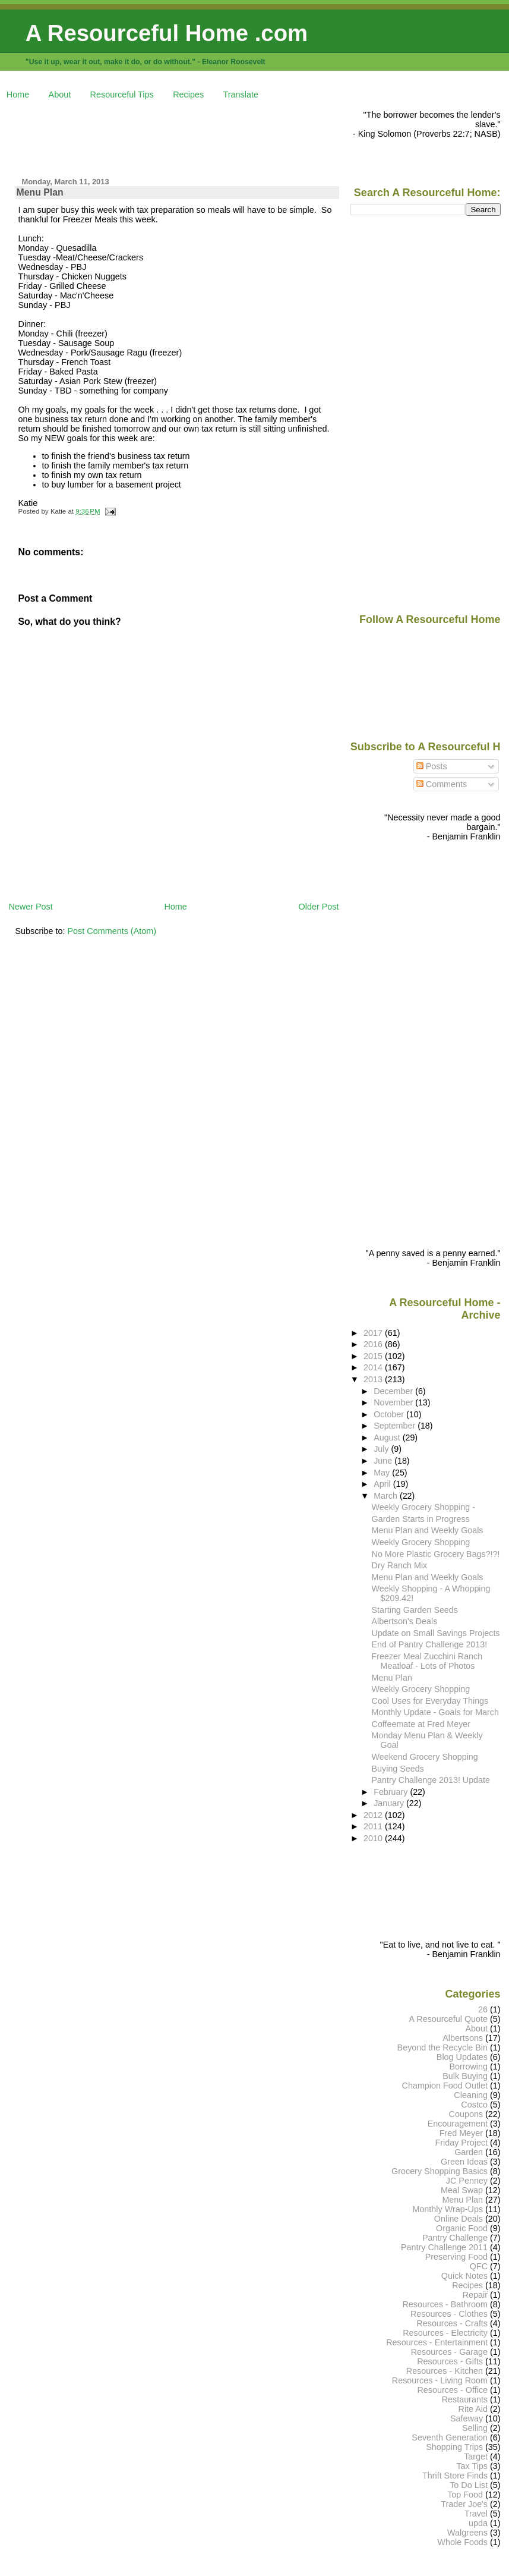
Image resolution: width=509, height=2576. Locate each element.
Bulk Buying (465, 2076)
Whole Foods (462, 2542)
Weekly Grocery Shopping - (423, 1507)
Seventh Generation (450, 2437)
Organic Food (462, 2228)
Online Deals (458, 2218)
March (387, 1496)
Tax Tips (472, 2466)
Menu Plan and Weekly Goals (427, 1530)
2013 (374, 1379)
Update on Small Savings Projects (436, 1633)
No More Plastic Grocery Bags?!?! (436, 1554)
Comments (441, 784)
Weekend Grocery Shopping (425, 1757)
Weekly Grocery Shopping (421, 1542)
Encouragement (458, 2123)
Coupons (466, 2114)
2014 (374, 1367)
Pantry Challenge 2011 (444, 2247)
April (383, 1484)
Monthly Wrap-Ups (447, 2209)
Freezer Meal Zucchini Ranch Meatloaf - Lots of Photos (427, 1661)
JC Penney (467, 2180)
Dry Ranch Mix (400, 1565)
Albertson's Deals (405, 1621)
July (382, 1449)
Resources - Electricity (445, 2333)
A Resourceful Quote (448, 2019)
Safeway (466, 2418)
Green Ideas (464, 2161)
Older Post (319, 906)
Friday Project (461, 2142)
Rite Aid (473, 2409)
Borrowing (468, 2066)
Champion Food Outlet (445, 2085)
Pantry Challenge (455, 2237)
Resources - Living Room (440, 2380)
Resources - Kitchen (444, 2371)
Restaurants (465, 2399)
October (390, 1414)
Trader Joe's (464, 2504)
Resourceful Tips (122, 94)
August (388, 1437)
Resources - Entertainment (437, 2342)
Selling (475, 2428)
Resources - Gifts (450, 2361)
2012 (374, 1815)
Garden (468, 2152)
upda (478, 2523)
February (392, 1792)
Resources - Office (452, 2390)
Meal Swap (462, 2190)
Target (476, 2456)
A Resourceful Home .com (167, 33)
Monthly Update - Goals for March (435, 1712)
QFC (479, 2266)
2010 (374, 1838)
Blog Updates (462, 2057)
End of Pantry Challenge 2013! (430, 1644)
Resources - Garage (449, 2352)
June (384, 1460)
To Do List (469, 2485)
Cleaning (471, 2095)
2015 (374, 1356)
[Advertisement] (224, 136)
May (383, 1472)
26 (483, 2009)
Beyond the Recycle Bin (442, 2047)
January (390, 1803)
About (60, 94)
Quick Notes (464, 2276)
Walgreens (467, 2532)
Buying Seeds (398, 1768)
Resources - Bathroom (445, 2304)
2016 (374, 1344)
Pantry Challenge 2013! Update (431, 1780)
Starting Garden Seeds (415, 1610)
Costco (474, 2104)
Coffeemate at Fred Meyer (421, 1724)
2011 (374, 1826)
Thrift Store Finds (455, 2475)
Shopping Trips (454, 2447)
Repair (475, 2295)
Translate (240, 94)
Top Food (465, 2494)
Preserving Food (456, 2257)
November (394, 1402)
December (394, 1391)
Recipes (188, 94)
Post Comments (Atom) (112, 931)
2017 (374, 1333)
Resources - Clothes (449, 2314)
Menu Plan (40, 192)
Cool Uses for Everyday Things (430, 1701)
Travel (476, 2513)
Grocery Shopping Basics (439, 2171)
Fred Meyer (461, 2133)
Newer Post (30, 906)
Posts (431, 766)
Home (18, 94)
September (396, 1425)
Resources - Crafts (452, 2323)
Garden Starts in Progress (421, 1519)
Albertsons (462, 2038)
